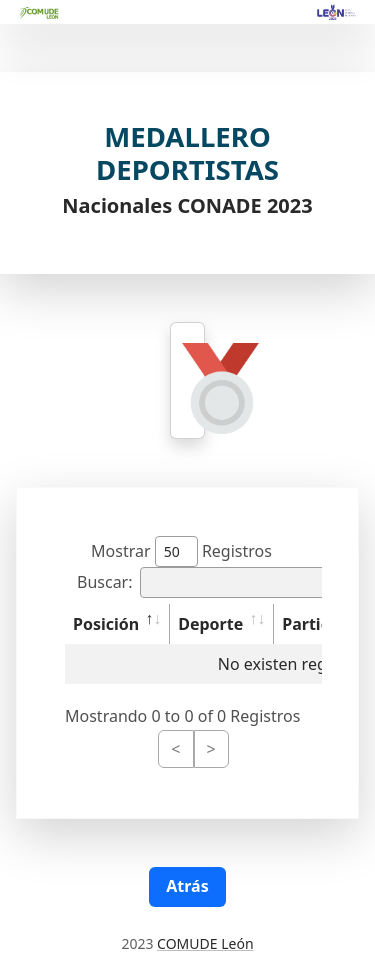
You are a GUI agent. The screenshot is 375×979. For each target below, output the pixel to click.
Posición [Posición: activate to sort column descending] (106, 624)
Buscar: (217, 582)
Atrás (187, 886)
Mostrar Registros (181, 551)
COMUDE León (205, 943)
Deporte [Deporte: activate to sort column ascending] (210, 624)
